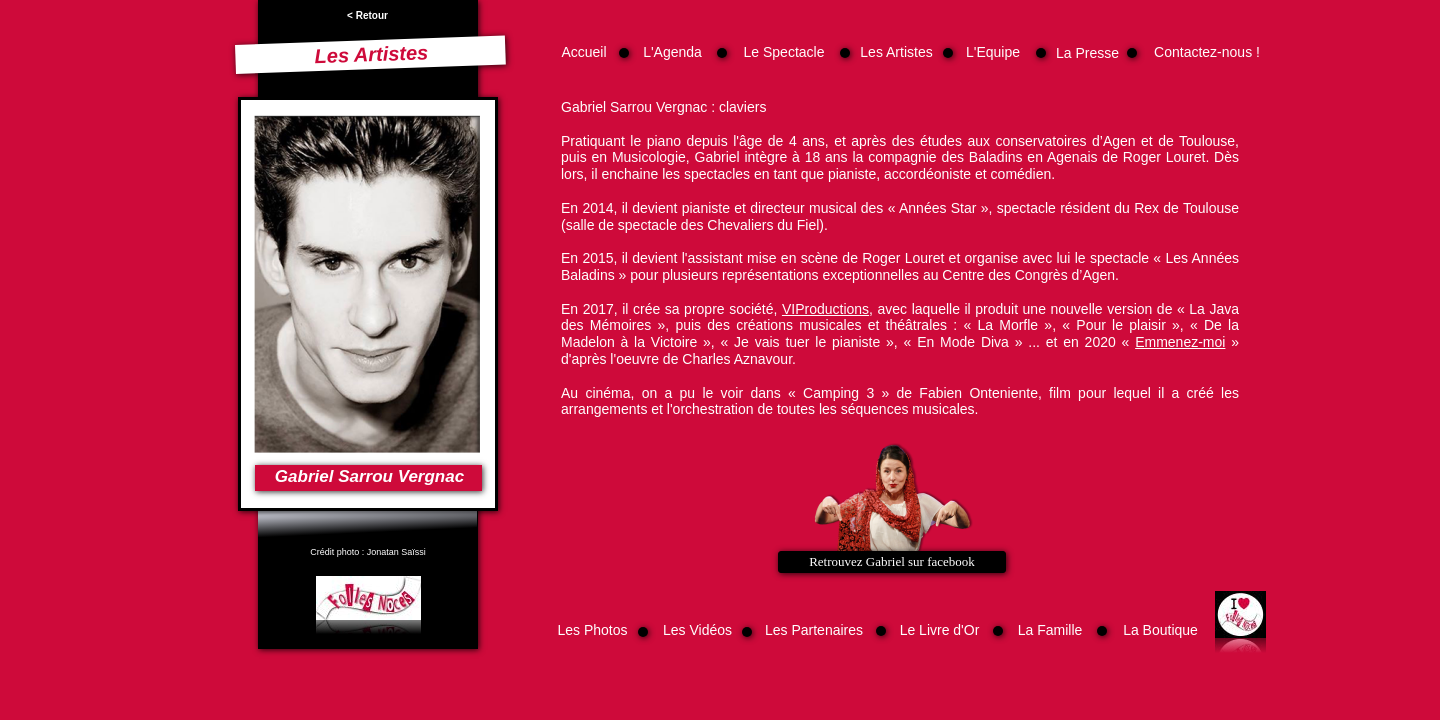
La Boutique (1160, 630)
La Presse (1087, 53)
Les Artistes (896, 52)
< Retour (367, 15)
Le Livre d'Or (940, 630)
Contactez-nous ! (1207, 52)
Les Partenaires (814, 630)
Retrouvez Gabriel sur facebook (892, 561)
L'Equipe (993, 52)
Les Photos (592, 630)
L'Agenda (672, 52)
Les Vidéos (697, 630)
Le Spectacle (784, 52)
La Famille (1050, 630)
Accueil (583, 52)
